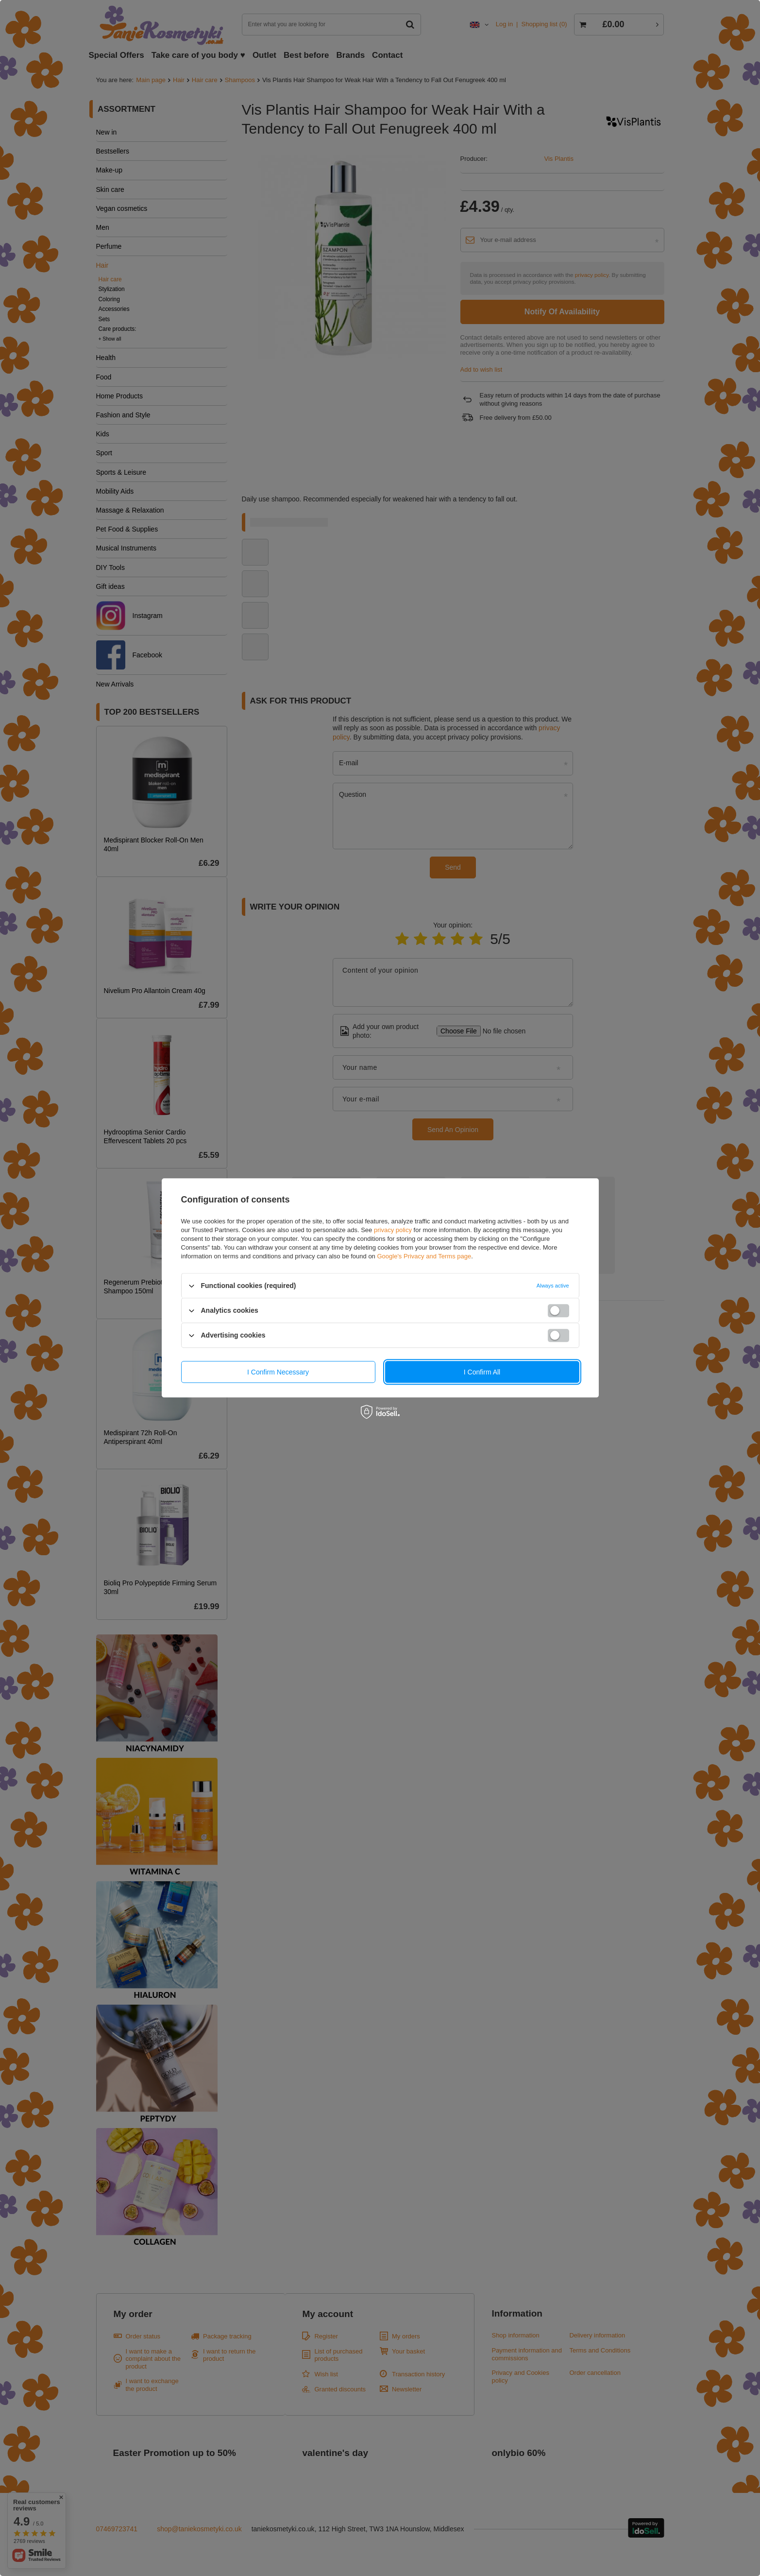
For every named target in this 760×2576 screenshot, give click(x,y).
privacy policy (393, 1230)
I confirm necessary (278, 1372)
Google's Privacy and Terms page (424, 1256)
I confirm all (482, 1372)
